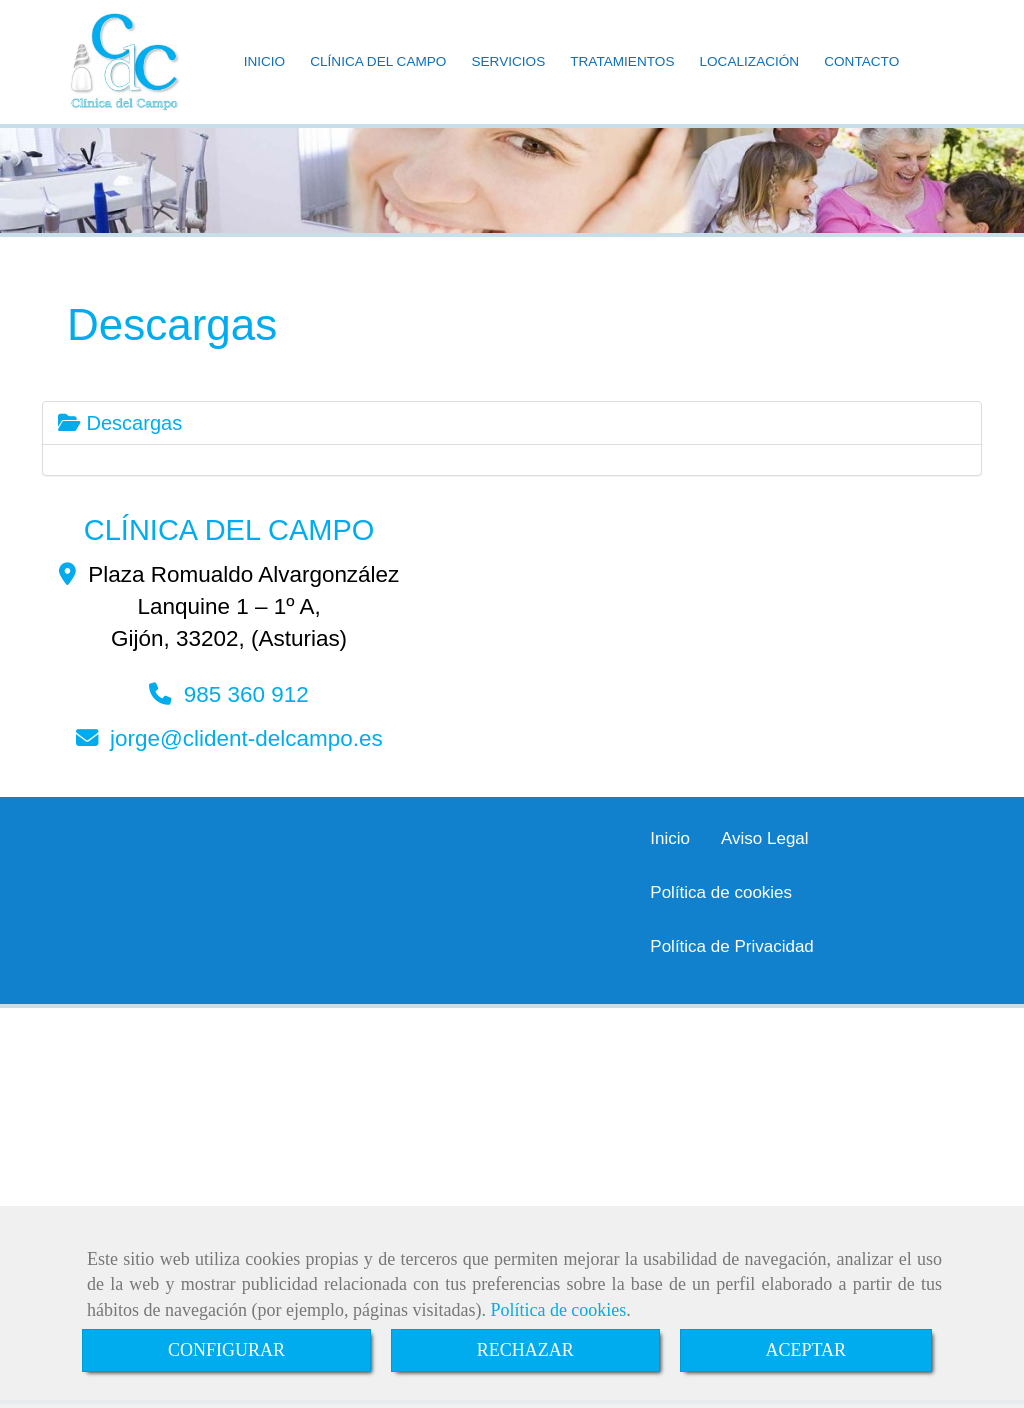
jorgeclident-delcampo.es (246, 738)
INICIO (265, 61)
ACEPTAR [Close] (806, 1350)
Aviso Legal (765, 838)
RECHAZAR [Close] (525, 1350)
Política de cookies (558, 1310)
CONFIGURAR (226, 1350)
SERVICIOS (508, 61)
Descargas (120, 423)
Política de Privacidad (731, 946)
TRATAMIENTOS (622, 61)
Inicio (670, 838)
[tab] (512, 423)
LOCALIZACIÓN (749, 61)
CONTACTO (861, 61)
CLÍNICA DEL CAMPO (378, 61)
